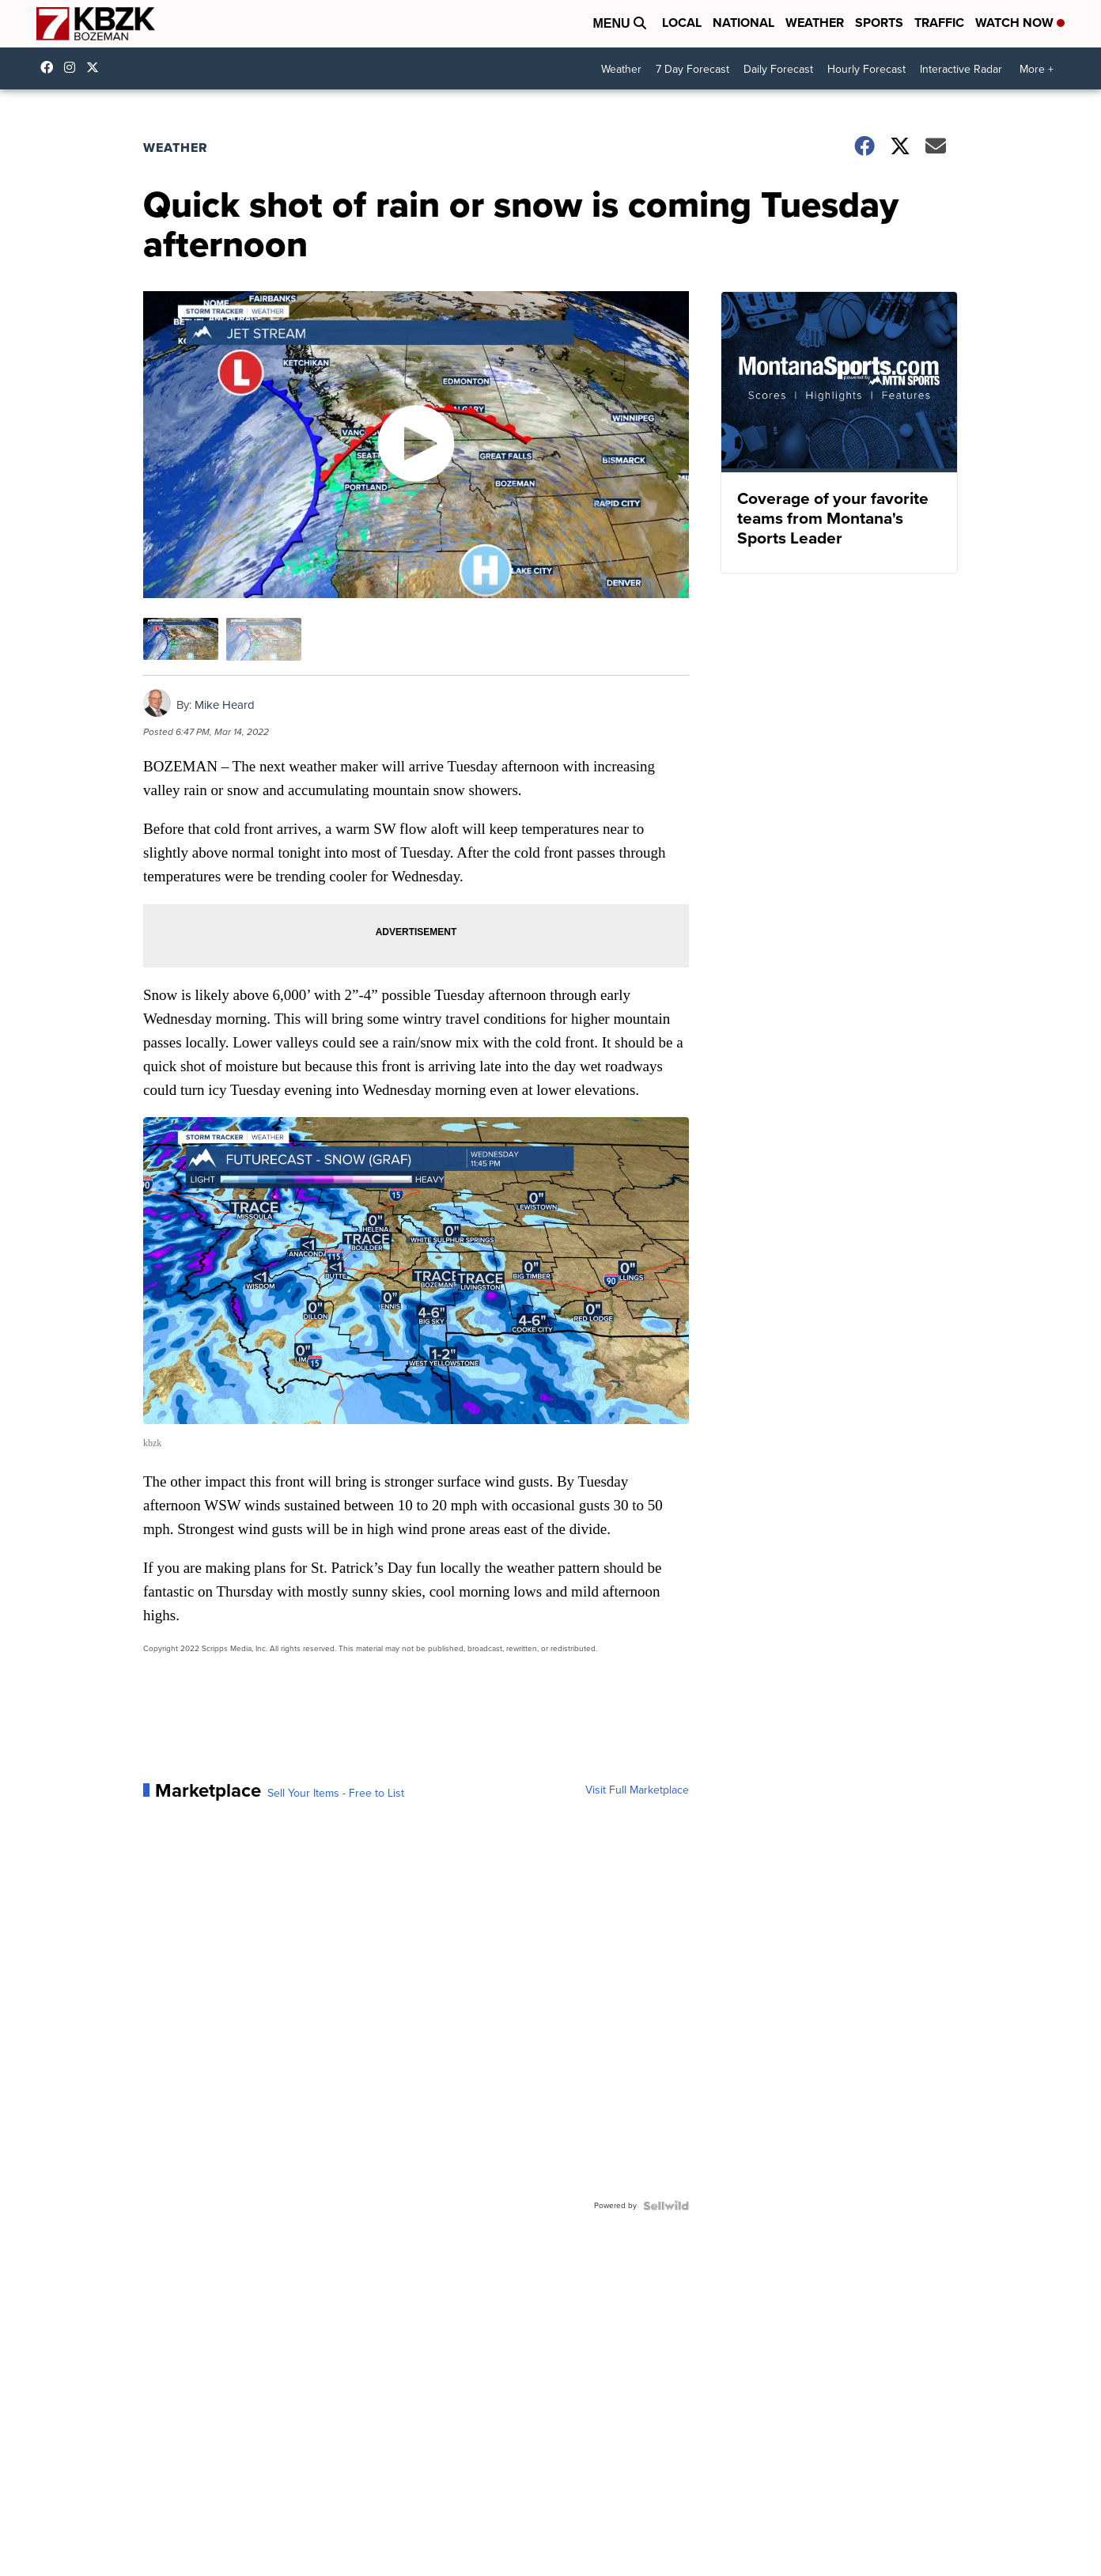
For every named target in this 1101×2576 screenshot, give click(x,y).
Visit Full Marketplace (637, 1790)
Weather (814, 22)
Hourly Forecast (866, 69)
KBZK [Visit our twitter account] (96, 67)
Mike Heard (225, 705)
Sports (879, 22)
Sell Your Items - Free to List (335, 1793)
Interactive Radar (961, 69)
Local (682, 22)
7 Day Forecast (692, 69)
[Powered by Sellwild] (666, 2205)
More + (1037, 69)
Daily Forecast (778, 69)
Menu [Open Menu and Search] (619, 23)
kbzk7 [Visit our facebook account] (50, 67)
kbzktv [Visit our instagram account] (73, 67)
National (743, 22)
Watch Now (1020, 22)
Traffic (939, 22)
